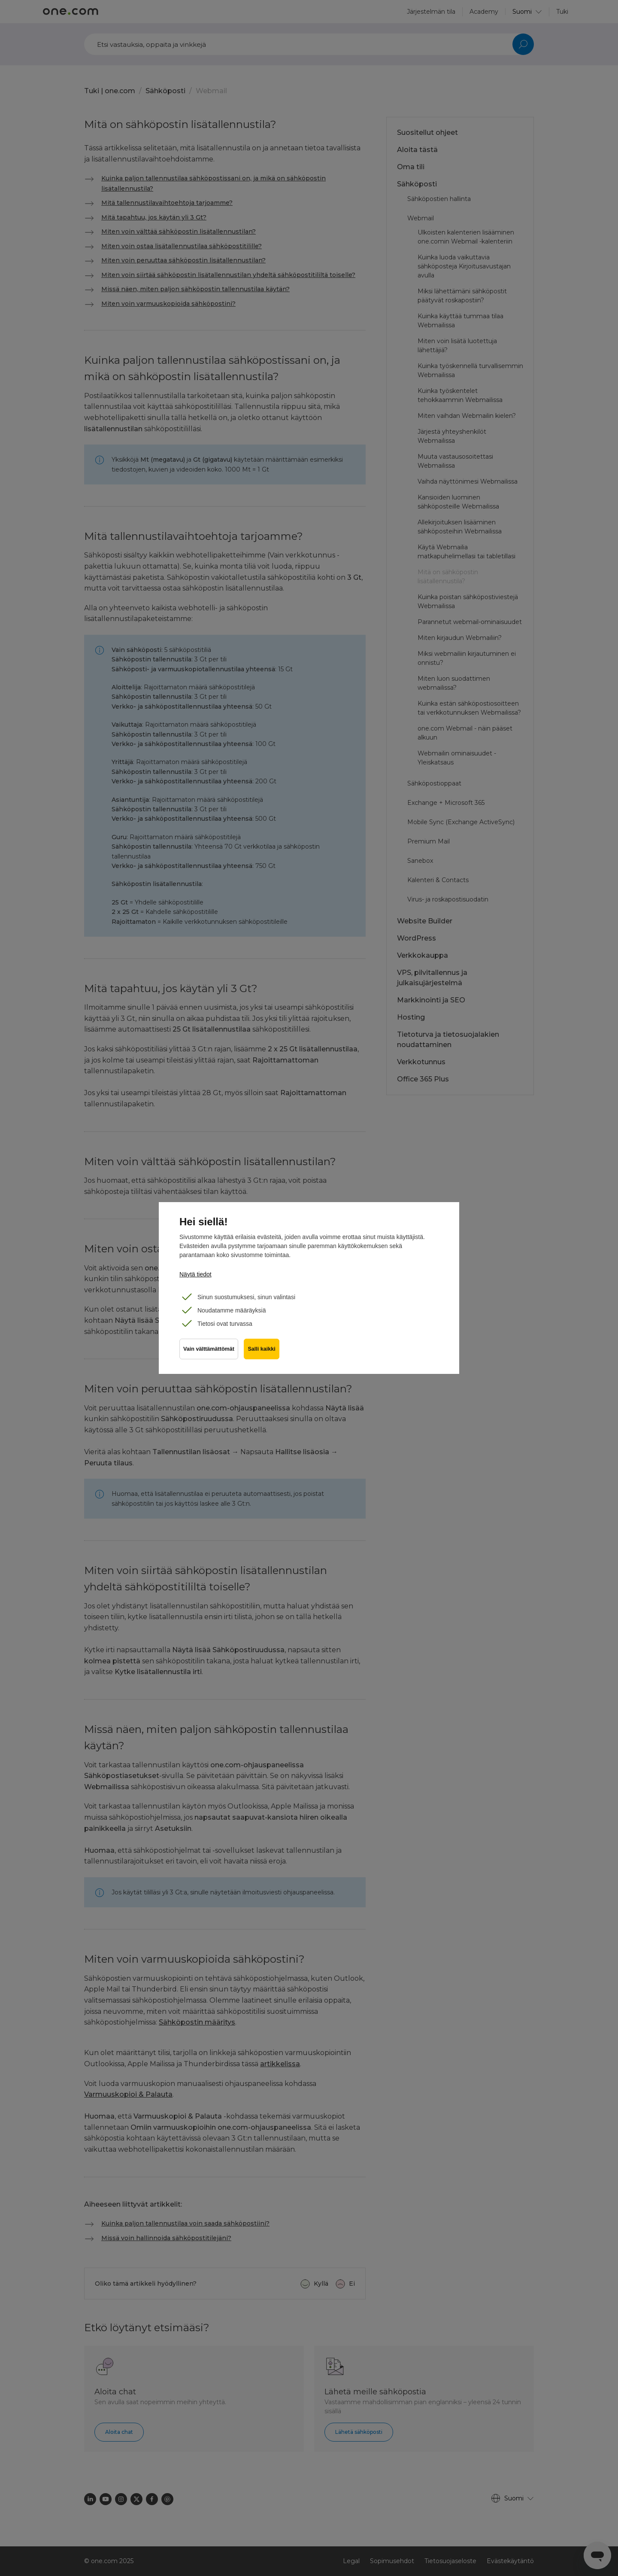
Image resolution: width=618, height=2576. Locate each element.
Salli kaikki (262, 1351)
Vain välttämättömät (208, 1351)
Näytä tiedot (195, 1274)
